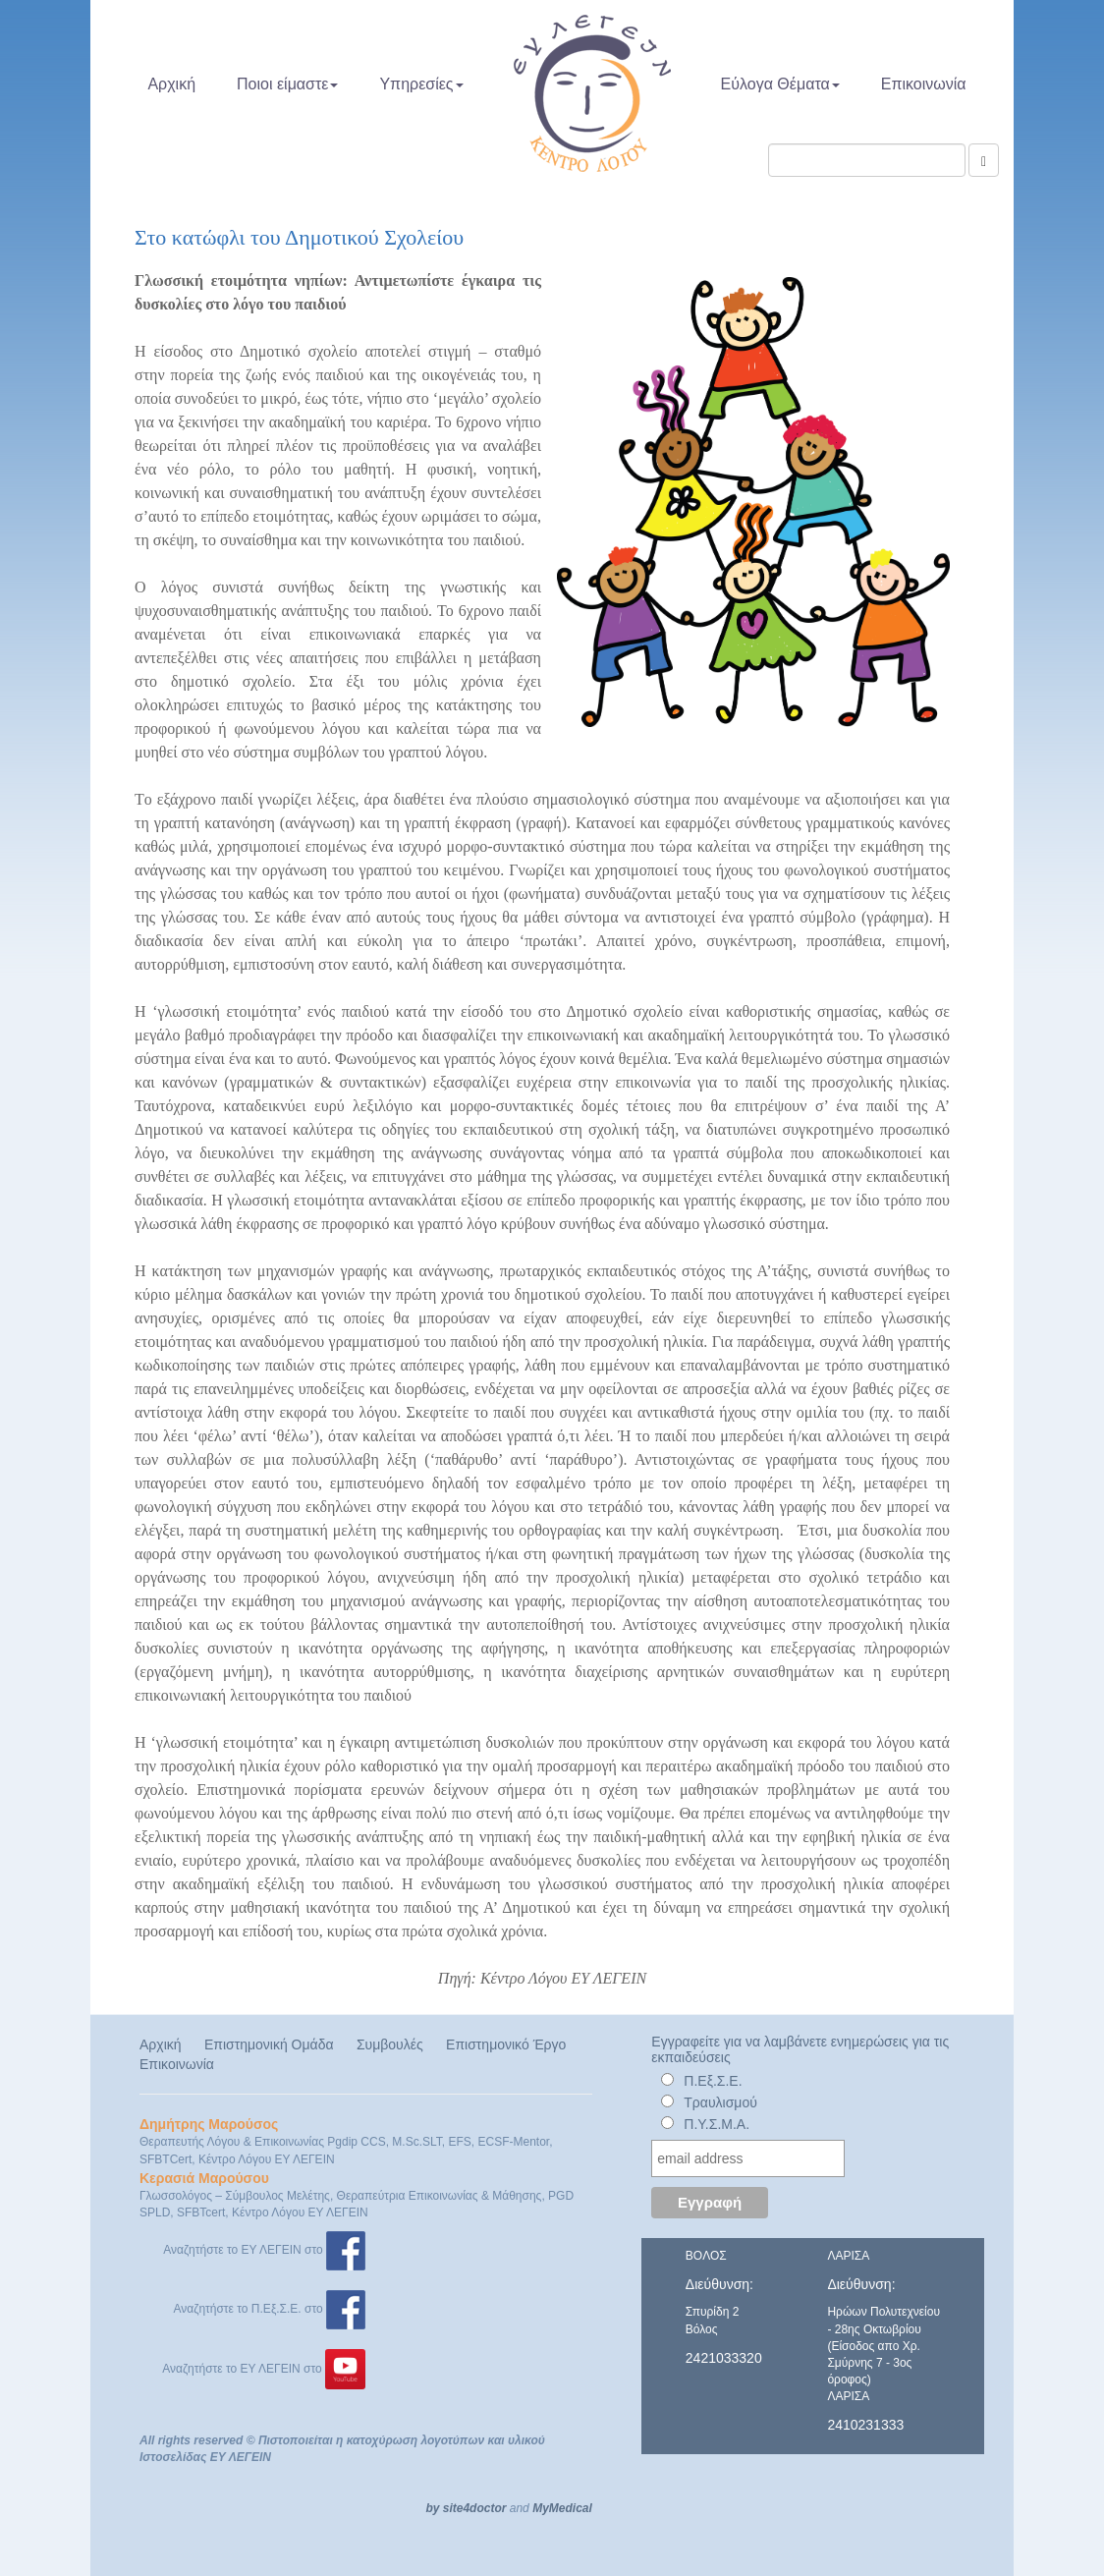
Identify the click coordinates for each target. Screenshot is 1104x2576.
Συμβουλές (390, 2044)
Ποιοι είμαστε (287, 84)
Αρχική (171, 84)
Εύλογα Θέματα (780, 84)
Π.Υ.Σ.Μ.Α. (716, 2124)
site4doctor (475, 2508)
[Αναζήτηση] (983, 160)
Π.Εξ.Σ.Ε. (713, 2081)
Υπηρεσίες (421, 84)
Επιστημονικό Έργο (506, 2044)
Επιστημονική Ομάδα (269, 2044)
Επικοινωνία (923, 84)
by (432, 2508)
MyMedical (562, 2508)
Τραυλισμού (720, 2102)
